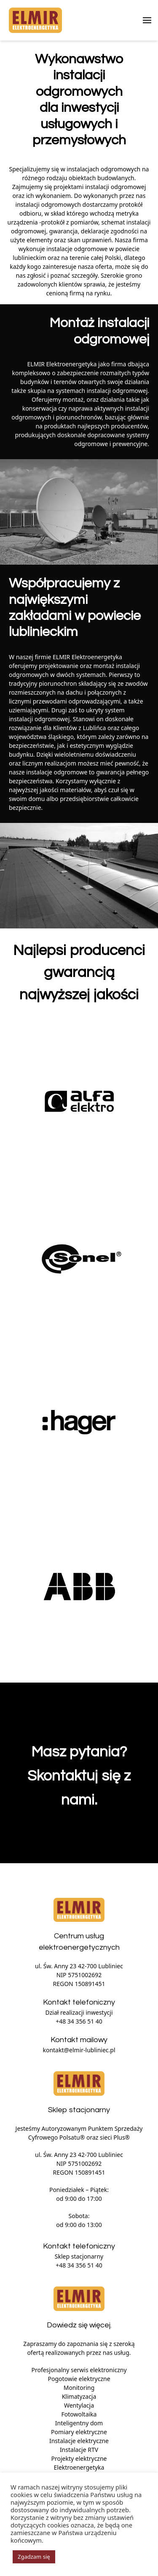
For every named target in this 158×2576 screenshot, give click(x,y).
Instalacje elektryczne (79, 2441)
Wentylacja (79, 2405)
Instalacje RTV (79, 2450)
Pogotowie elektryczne (79, 2379)
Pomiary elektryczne (79, 2432)
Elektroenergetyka (79, 2467)
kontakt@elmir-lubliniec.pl (79, 2050)
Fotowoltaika (79, 2414)
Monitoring (79, 2388)
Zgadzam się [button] (34, 2556)
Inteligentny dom (79, 2423)
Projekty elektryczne (79, 2458)
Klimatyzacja (79, 2396)
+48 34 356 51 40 (79, 2021)
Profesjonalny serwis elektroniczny (78, 2370)
